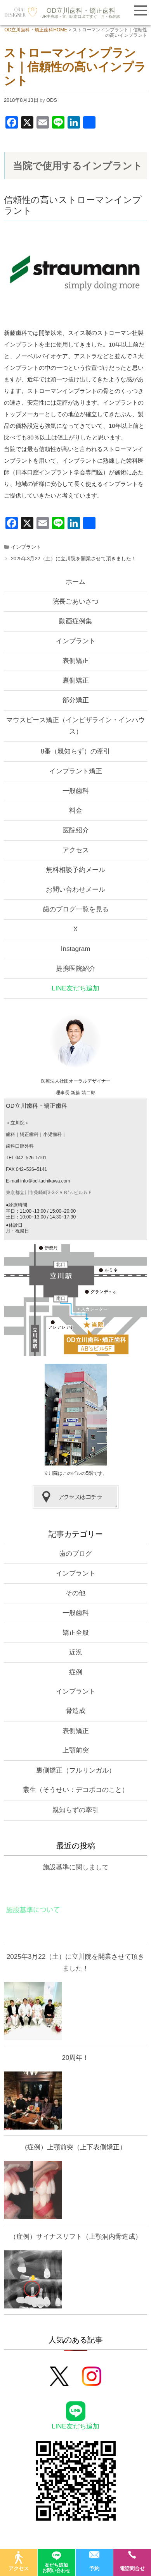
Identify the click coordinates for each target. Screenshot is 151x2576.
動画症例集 (75, 621)
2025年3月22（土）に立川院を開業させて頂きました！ (73, 558)
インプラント (21, 344)
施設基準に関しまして (76, 1867)
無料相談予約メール (75, 870)
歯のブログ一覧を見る (76, 909)
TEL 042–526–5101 (26, 1157)
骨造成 (75, 1710)
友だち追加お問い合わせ (56, 2561)
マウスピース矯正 (75, 725)
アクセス (75, 850)
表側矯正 (75, 660)
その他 (75, 1593)
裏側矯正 (75, 680)
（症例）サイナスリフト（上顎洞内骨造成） (76, 2236)
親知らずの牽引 (75, 1810)
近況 (75, 1652)
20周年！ (75, 2057)
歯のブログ (75, 1553)
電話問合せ (132, 2561)
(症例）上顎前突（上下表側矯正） (75, 2147)
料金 (75, 810)
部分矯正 (75, 700)
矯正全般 (75, 1632)
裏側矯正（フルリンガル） (75, 1770)
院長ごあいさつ (75, 601)
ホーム (75, 581)
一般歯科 (75, 791)
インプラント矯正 (75, 771)
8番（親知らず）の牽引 (75, 751)
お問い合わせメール (75, 889)
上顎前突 (75, 1750)
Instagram (75, 948)
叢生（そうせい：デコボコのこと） (75, 1789)
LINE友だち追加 (75, 988)
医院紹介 (75, 830)
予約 (94, 2561)
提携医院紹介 (75, 968)
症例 (75, 1672)
